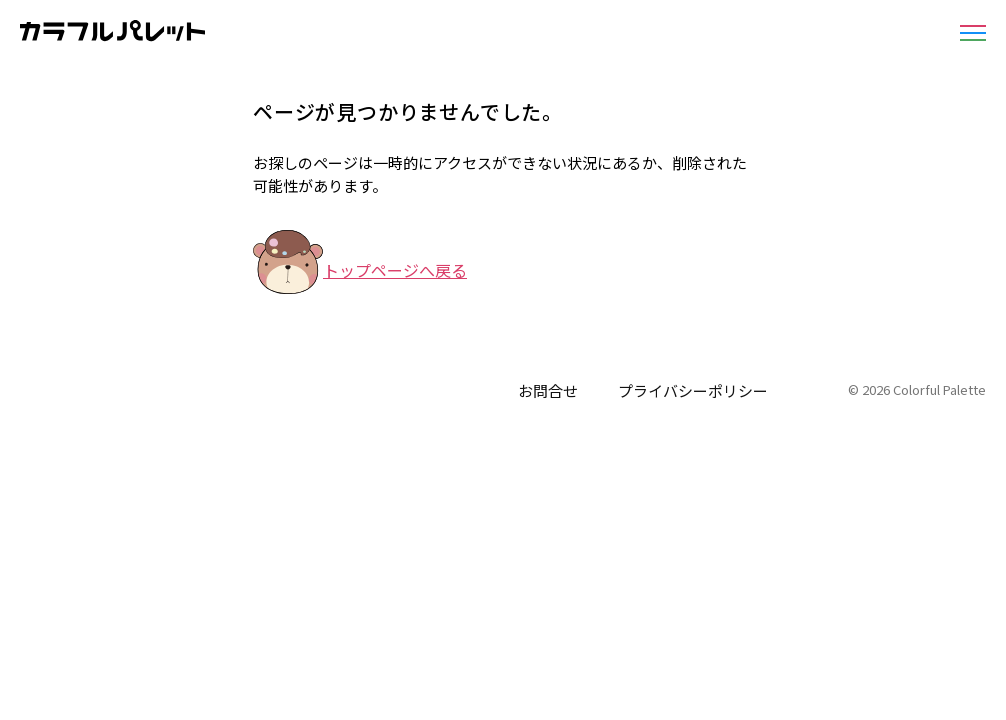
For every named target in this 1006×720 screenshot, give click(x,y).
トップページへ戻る (395, 270)
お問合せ (548, 390)
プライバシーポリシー (693, 390)
